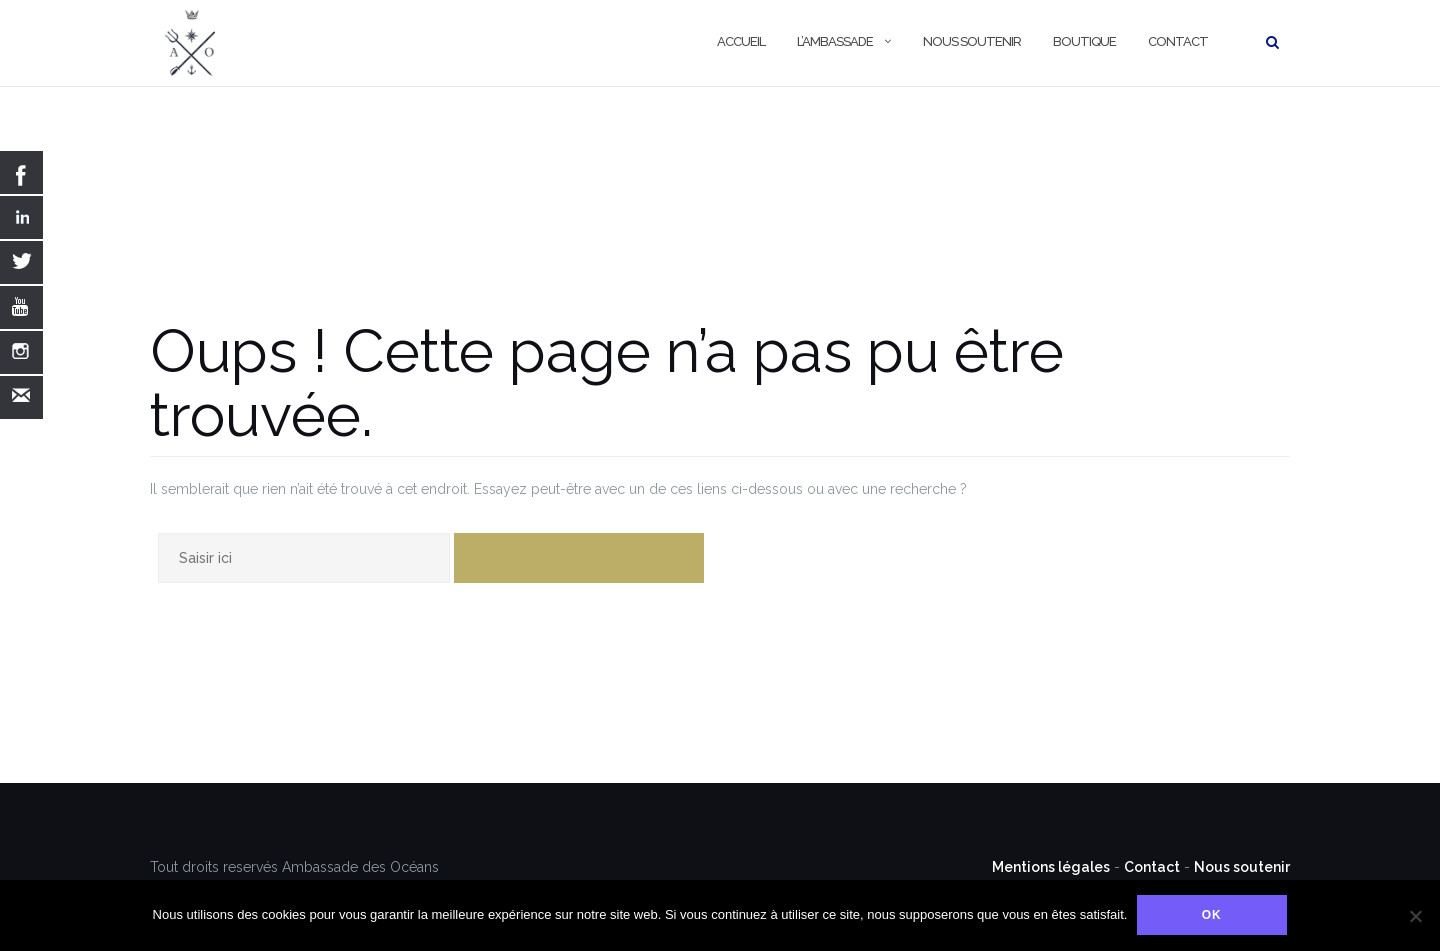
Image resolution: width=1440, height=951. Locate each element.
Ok (1212, 916)
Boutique (1084, 41)
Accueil (741, 41)
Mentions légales (1051, 867)
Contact (1178, 41)
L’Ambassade (835, 41)
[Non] (1415, 916)
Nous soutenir (972, 41)
